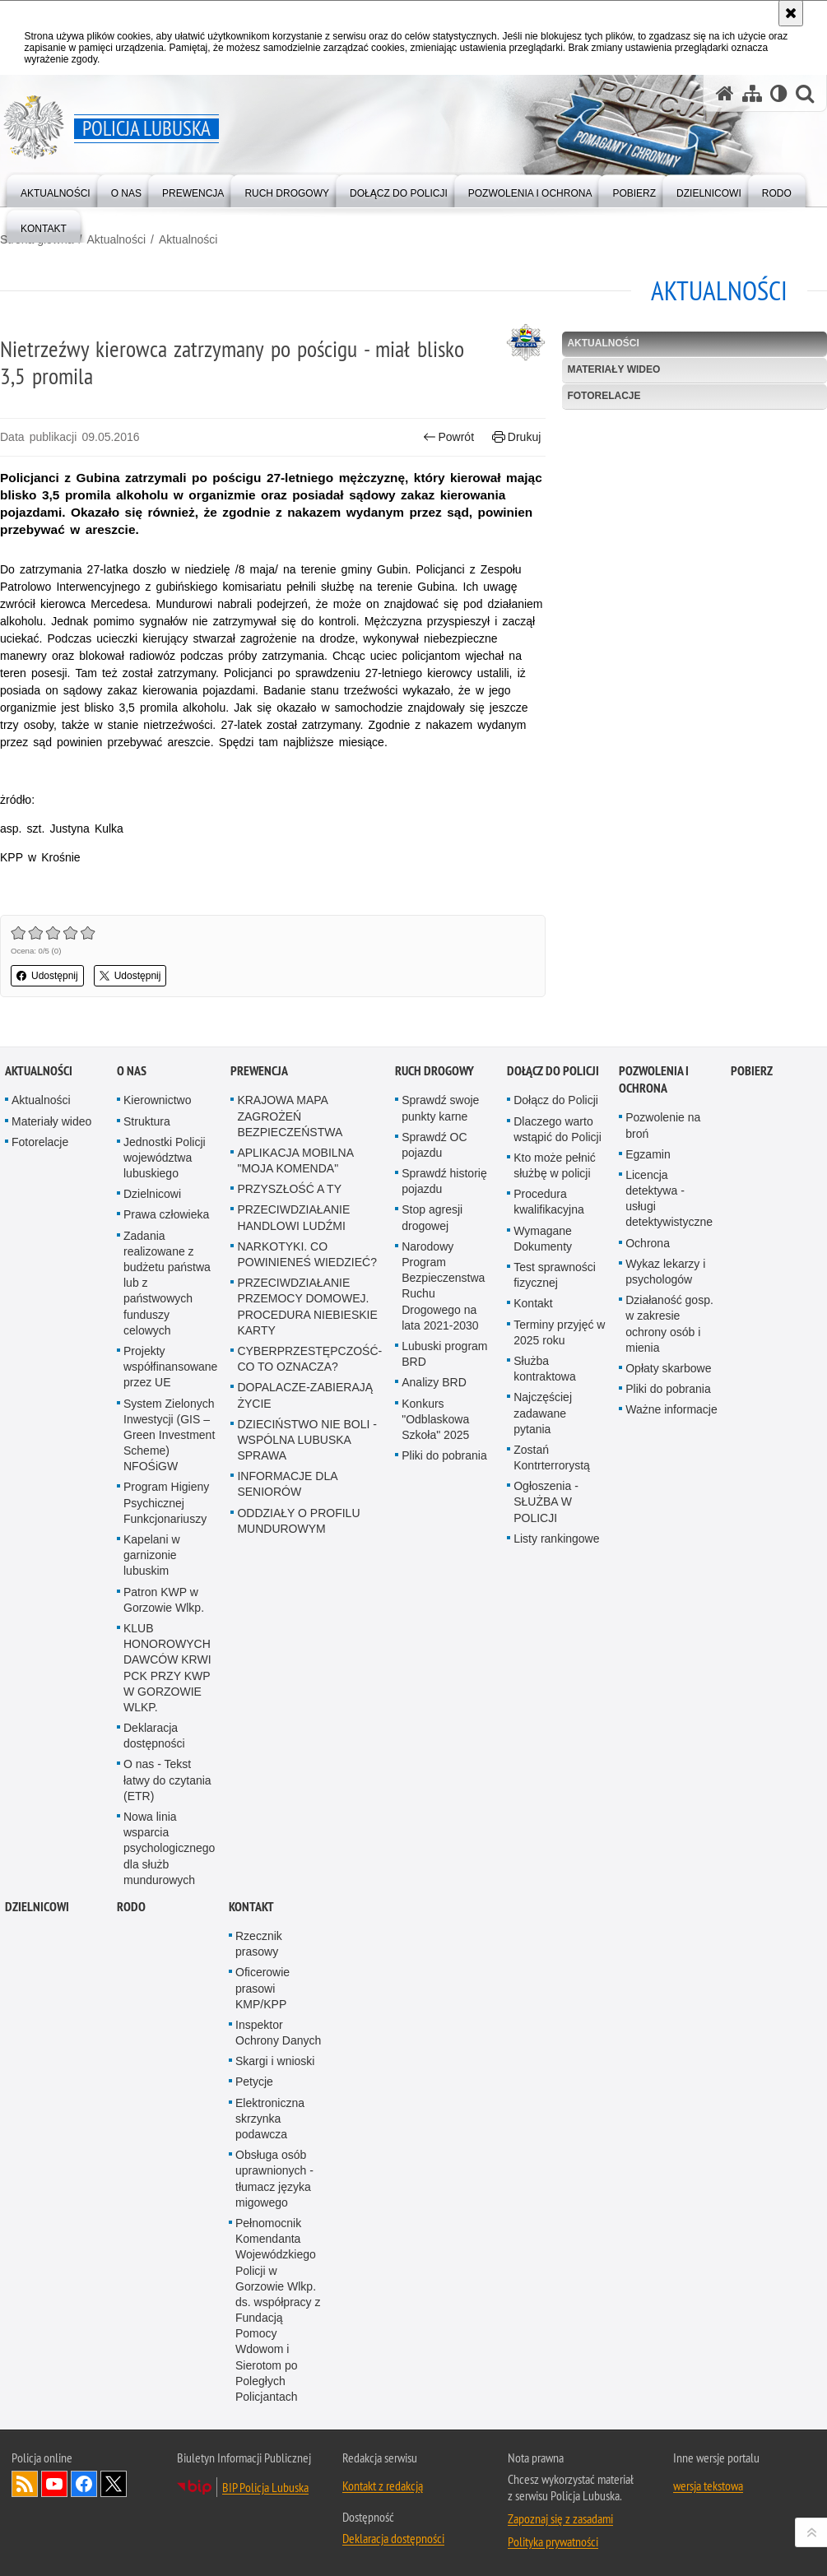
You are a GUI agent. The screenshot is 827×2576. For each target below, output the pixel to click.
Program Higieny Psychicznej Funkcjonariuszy (166, 1764)
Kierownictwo (157, 1361)
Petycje (254, 2343)
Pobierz (752, 1332)
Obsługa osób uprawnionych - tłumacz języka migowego (274, 2440)
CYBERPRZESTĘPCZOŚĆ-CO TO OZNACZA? (309, 1620)
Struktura (146, 1382)
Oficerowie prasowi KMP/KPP (262, 2249)
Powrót (448, 437)
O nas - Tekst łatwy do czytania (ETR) (167, 2041)
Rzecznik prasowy (258, 2205)
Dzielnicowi (152, 1455)
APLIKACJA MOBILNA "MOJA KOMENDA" (295, 1421)
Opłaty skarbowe (668, 1629)
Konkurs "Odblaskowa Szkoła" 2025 (435, 1680)
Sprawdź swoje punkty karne (440, 1369)
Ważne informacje (671, 1671)
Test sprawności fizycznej (554, 1536)
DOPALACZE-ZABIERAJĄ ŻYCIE (305, 1656)
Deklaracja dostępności (154, 1997)
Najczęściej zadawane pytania (542, 1674)
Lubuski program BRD (444, 1615)
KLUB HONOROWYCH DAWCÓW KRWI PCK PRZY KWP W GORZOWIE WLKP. (167, 1929)
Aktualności (116, 239)
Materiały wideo (613, 369)
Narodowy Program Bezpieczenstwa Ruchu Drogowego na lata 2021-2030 (443, 1547)
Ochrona (647, 1504)
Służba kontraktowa (544, 1630)
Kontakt (532, 1564)
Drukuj (516, 437)
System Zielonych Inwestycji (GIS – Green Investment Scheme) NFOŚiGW (169, 1696)
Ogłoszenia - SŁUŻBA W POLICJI (545, 1763)
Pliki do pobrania (444, 1717)
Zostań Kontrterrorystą (551, 1718)
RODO (131, 2168)
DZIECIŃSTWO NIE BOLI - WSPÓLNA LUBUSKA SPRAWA (307, 1700)
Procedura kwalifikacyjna (548, 1463)
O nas (131, 1332)
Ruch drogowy (434, 1332)
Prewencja (259, 1332)
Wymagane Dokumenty (542, 1499)
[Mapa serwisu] (752, 93)
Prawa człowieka (166, 1476)
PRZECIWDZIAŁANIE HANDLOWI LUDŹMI (293, 1478)
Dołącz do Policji (553, 1332)
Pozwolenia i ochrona (654, 1341)
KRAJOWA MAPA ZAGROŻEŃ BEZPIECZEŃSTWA (289, 1377)
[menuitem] (55, 189)
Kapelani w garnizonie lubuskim (151, 1816)
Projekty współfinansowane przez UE (170, 1628)
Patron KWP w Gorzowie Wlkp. (163, 1860)
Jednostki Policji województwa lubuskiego (164, 1418)
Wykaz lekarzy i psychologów (665, 1532)
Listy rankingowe (556, 1799)
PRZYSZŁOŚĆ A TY (289, 1450)
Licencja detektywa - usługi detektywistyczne (669, 1459)
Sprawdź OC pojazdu (434, 1405)
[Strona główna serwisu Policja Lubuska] (725, 93)
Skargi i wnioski (274, 2322)
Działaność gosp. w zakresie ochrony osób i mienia (669, 1585)
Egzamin (647, 1415)
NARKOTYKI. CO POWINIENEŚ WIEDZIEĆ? (307, 1515)
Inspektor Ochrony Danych (278, 2293)
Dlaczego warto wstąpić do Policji (557, 1390)
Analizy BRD (434, 1643)
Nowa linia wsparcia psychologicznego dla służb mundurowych (169, 2110)
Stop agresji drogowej (432, 1478)
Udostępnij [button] (47, 976)
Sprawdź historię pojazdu (444, 1442)
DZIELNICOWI (37, 2168)
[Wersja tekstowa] (779, 93)
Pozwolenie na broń (662, 1386)
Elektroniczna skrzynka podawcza (269, 2379)
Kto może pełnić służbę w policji (554, 1426)
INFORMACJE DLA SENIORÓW (287, 1745)
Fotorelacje (603, 395)
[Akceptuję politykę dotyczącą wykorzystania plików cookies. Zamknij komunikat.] (790, 13)
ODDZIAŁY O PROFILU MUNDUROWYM (298, 1781)
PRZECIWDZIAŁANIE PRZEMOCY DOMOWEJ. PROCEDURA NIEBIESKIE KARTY (307, 1568)
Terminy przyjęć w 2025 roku (559, 1593)
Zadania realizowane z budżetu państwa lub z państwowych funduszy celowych (167, 1544)
